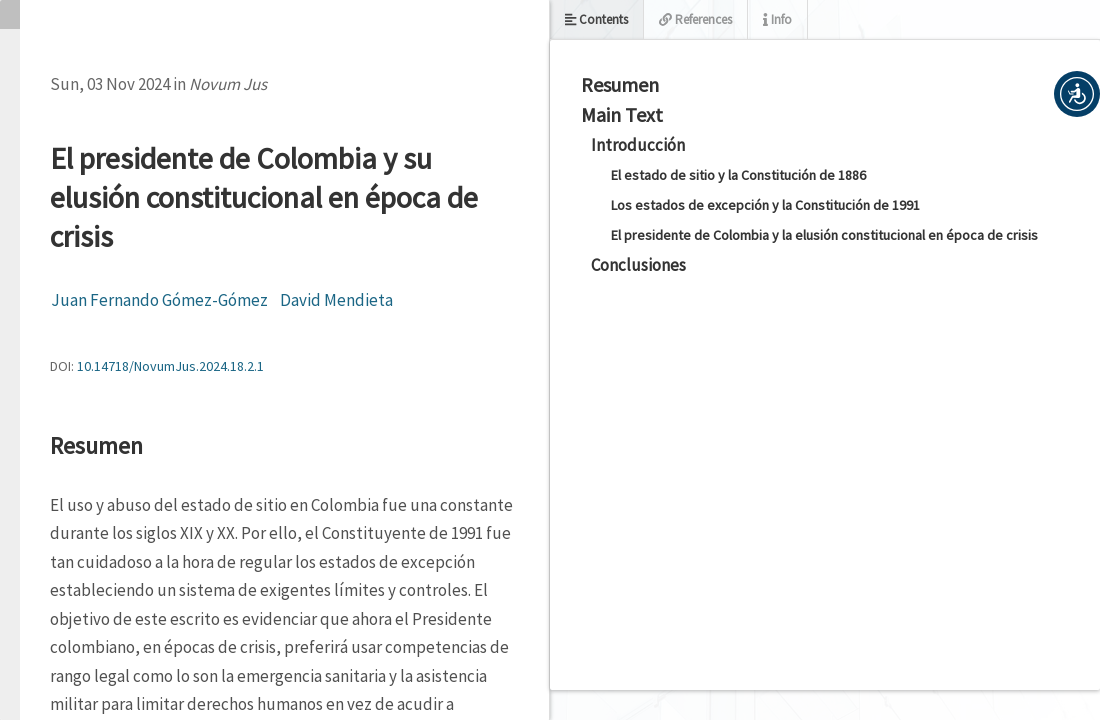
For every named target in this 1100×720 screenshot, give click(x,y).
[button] (1077, 94)
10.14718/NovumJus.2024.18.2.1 (170, 366)
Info (777, 19)
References (695, 19)
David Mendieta (336, 300)
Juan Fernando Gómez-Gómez (159, 300)
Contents (596, 19)
